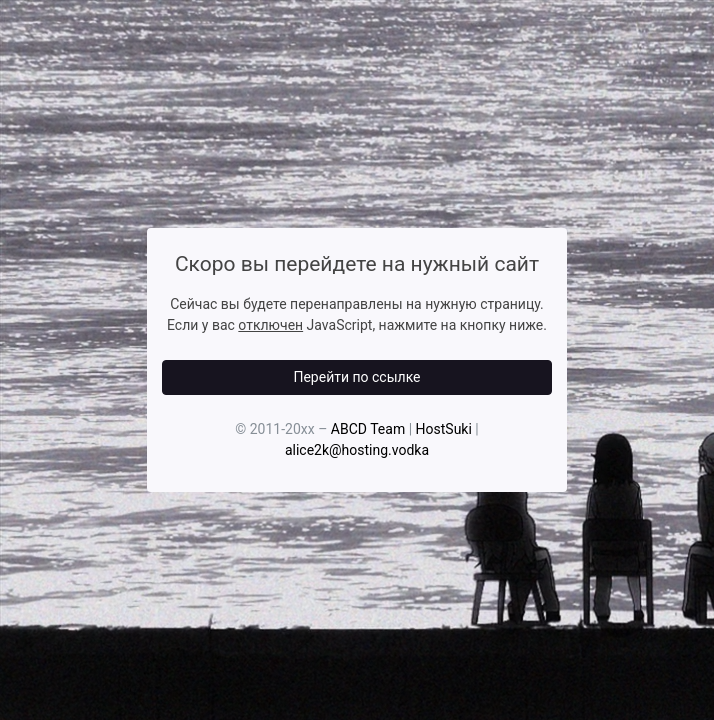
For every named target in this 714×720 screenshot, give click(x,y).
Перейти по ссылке (356, 377)
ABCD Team (368, 429)
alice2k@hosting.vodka (357, 450)
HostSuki (444, 429)
